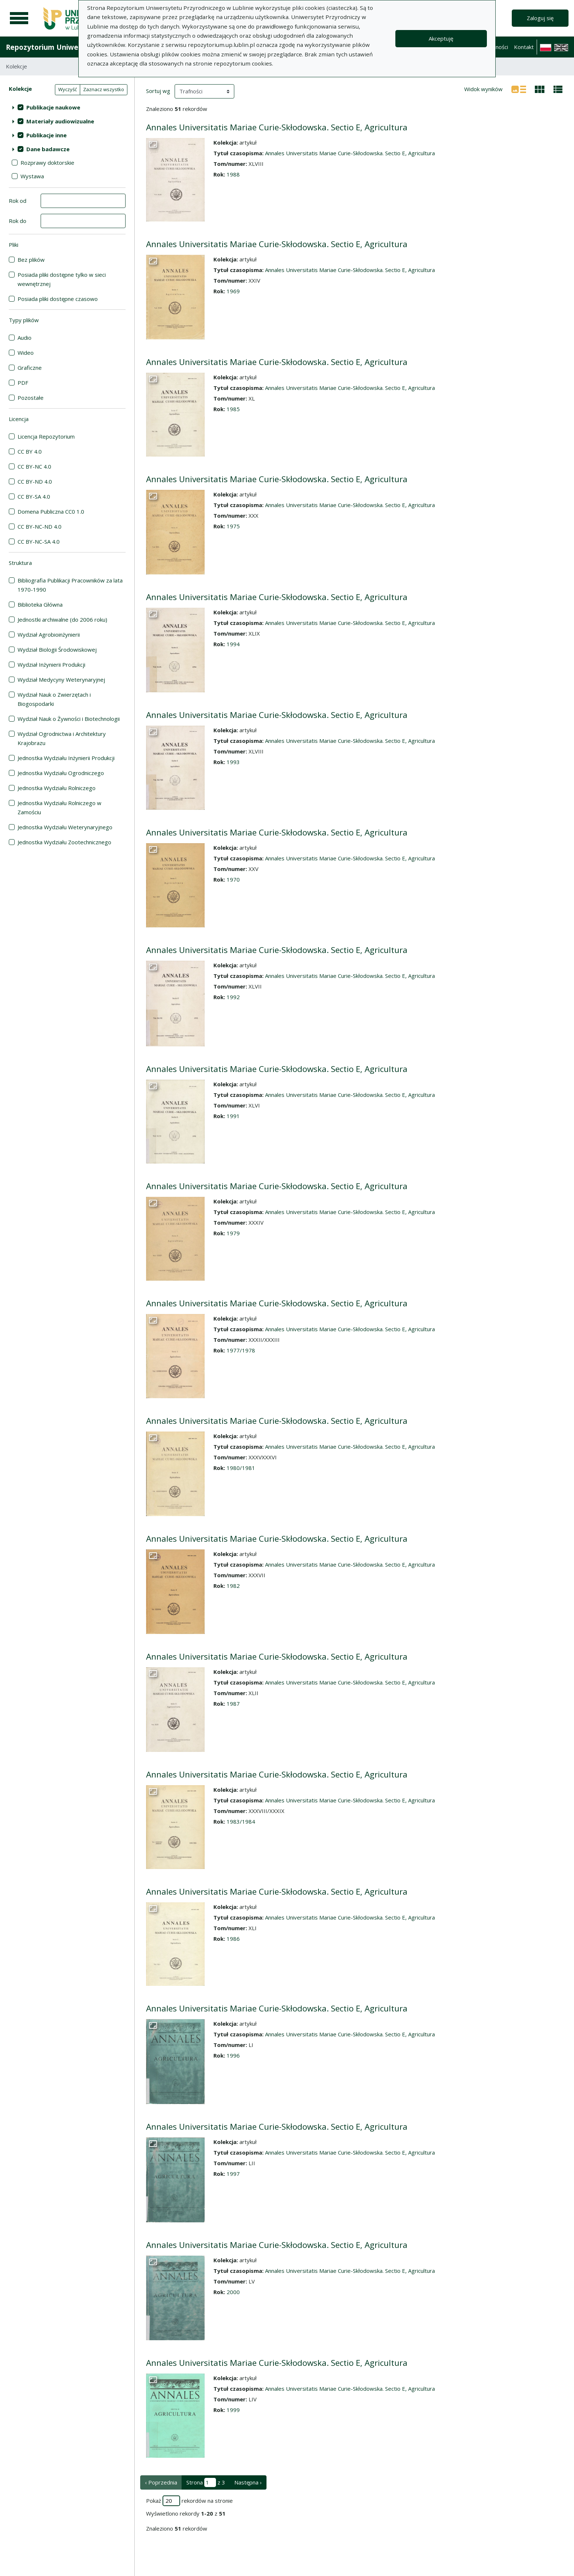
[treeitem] (67, 107)
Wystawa (32, 176)
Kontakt (524, 47)
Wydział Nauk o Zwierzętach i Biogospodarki (54, 699)
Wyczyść (67, 89)
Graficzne (30, 367)
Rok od (17, 200)
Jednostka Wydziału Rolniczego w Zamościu (59, 807)
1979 (233, 1233)
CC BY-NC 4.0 (34, 466)
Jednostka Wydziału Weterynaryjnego (65, 827)
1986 (233, 1938)
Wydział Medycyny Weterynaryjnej (61, 679)
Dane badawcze (48, 149)
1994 (233, 644)
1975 (233, 526)
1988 (233, 174)
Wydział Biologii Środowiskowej (57, 649)
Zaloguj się (540, 18)
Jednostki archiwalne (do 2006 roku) (62, 619)
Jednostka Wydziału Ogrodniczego (61, 773)
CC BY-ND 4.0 (35, 481)
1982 (233, 1585)
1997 (233, 2173)
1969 (233, 291)
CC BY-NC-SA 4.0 (39, 541)
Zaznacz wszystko (103, 89)
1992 (233, 997)
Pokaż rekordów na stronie (189, 2500)
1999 (233, 2409)
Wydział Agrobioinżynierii (49, 634)
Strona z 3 (205, 2482)
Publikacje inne (46, 135)
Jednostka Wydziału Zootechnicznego (64, 842)
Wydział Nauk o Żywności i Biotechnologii (69, 718)
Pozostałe (31, 397)
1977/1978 (241, 1350)
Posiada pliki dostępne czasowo (58, 298)
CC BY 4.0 (30, 451)
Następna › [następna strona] (248, 2482)
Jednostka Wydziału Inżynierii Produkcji (66, 758)
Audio (24, 337)
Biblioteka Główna (40, 604)
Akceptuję (441, 38)
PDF (23, 382)
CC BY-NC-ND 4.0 (39, 526)
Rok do (17, 220)
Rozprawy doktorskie (47, 162)
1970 (233, 879)
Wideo (26, 352)
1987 (233, 1703)
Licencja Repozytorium (46, 436)
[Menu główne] (19, 18)
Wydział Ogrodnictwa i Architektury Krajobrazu (62, 738)
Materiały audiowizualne (60, 121)
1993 (233, 762)
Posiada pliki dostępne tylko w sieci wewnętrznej (62, 279)
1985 (233, 409)
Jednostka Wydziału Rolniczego (57, 788)
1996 (233, 2055)
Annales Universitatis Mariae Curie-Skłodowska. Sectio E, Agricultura (276, 127)
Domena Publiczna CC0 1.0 (51, 511)
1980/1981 (241, 1467)
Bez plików (31, 259)
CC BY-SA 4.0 (34, 496)
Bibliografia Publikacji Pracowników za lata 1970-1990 (70, 585)
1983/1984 (241, 1821)
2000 (233, 2292)
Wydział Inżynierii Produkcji (51, 664)
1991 (233, 1116)
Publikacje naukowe (53, 107)
